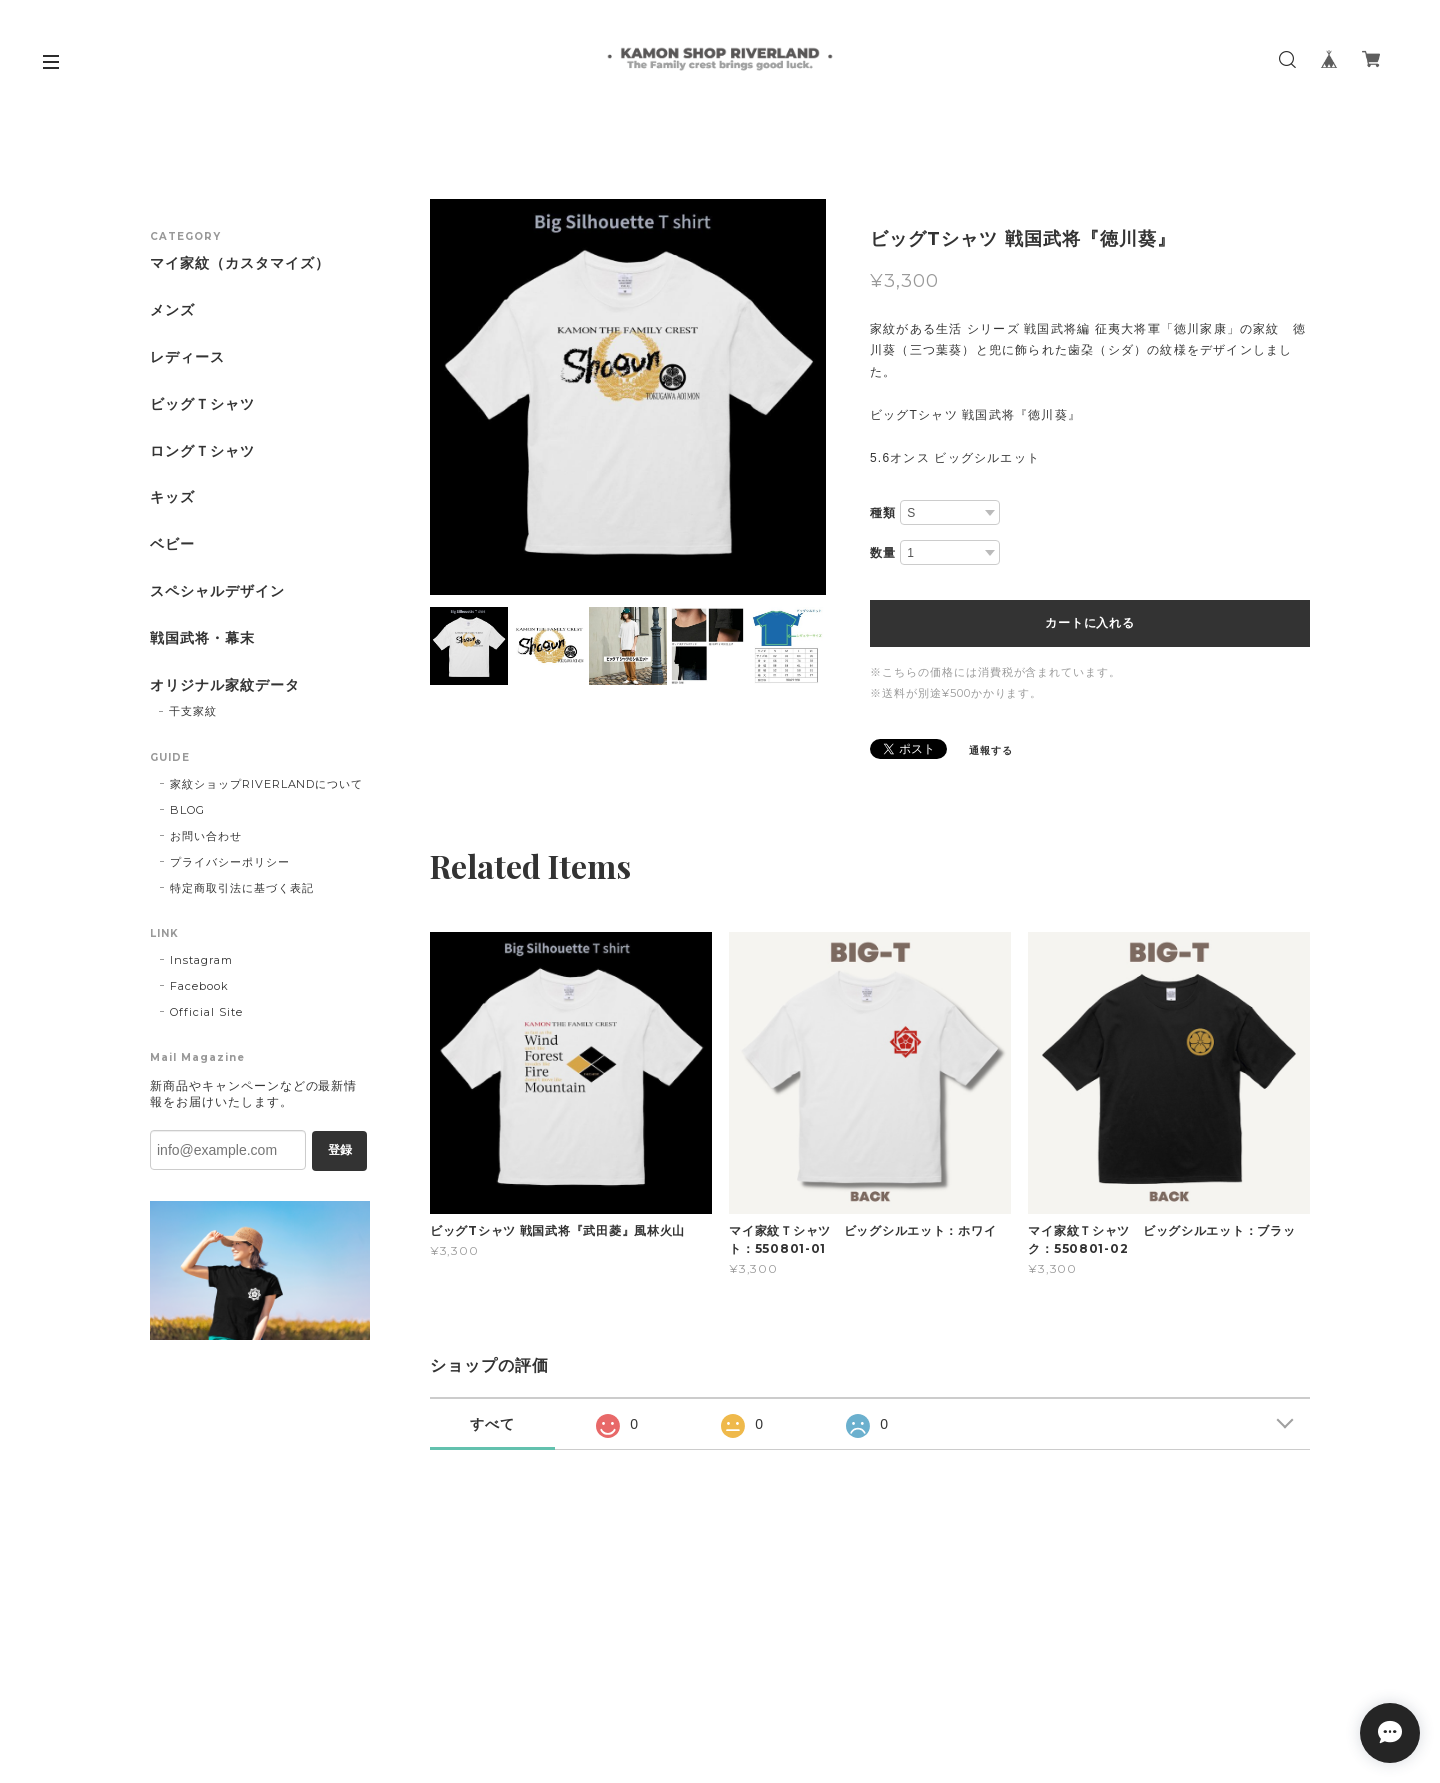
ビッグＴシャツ (202, 404)
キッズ (172, 497)
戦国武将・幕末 (202, 638)
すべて (492, 1424)
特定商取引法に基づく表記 (242, 888)
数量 (883, 553)
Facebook (199, 986)
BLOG (187, 810)
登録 (340, 1150)
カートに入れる (1089, 623)
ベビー (172, 544)
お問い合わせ (206, 836)
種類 (883, 513)
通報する (991, 750)
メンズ (172, 310)
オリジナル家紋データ (225, 685)
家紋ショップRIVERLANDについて (266, 784)
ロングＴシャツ (202, 451)
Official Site (206, 1012)
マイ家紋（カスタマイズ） (240, 263)
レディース (187, 357)
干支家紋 (193, 711)
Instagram (201, 960)
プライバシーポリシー (230, 862)
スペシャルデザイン (217, 591)
